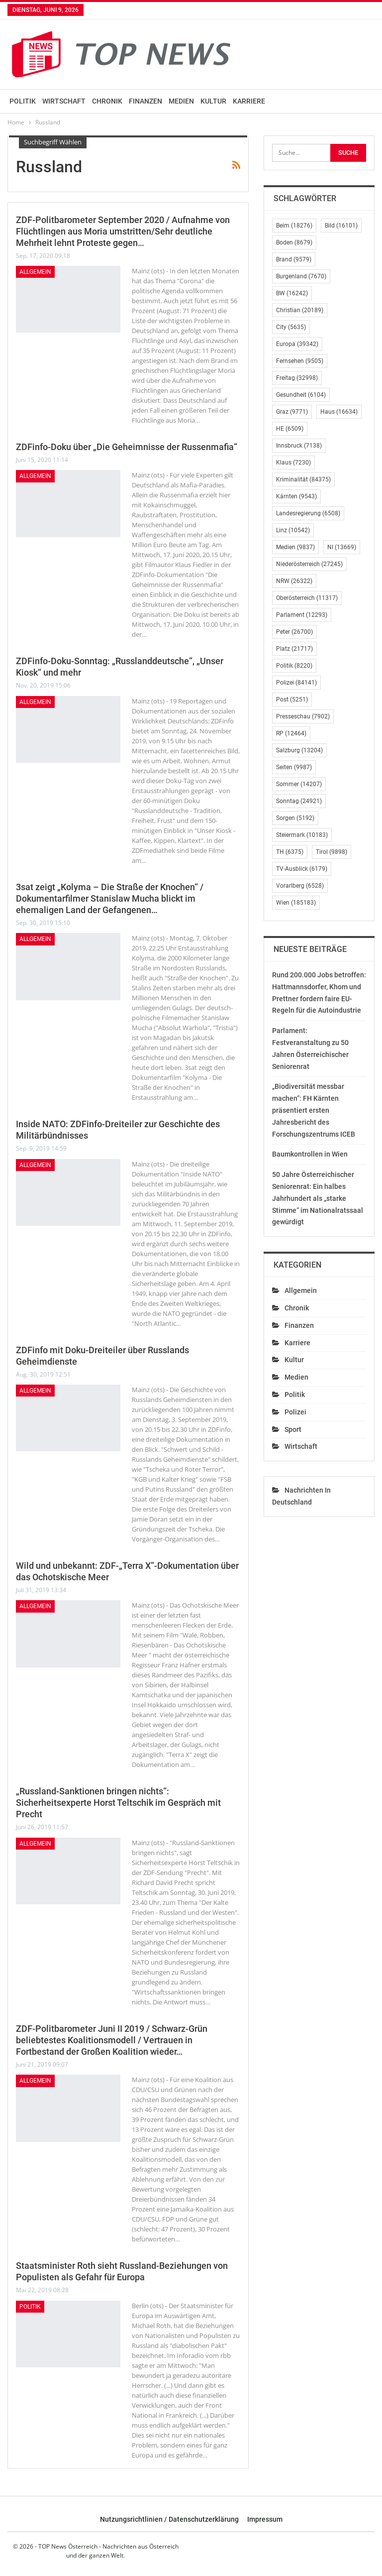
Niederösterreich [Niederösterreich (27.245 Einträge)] (309, 564)
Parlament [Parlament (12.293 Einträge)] (301, 614)
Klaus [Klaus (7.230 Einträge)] (293, 462)
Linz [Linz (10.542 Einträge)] (293, 530)
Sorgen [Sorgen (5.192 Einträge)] (295, 818)
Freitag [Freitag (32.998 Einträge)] (297, 377)
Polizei (295, 1412)
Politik (22, 101)
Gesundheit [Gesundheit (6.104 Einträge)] (301, 394)
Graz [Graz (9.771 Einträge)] (292, 411)
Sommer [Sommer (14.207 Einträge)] (299, 784)
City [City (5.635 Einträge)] (291, 327)
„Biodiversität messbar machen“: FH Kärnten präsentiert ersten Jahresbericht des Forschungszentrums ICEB (313, 1110)
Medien (181, 101)
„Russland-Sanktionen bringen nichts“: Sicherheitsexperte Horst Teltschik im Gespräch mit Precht (118, 1802)
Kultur (213, 101)
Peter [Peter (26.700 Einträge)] (294, 631)
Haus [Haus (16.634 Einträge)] (339, 411)
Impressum (265, 2519)
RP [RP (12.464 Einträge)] (291, 733)
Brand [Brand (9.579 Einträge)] (293, 259)
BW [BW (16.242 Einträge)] (292, 293)
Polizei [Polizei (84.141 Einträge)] (296, 682)
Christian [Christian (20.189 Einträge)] (299, 310)
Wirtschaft (64, 101)
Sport (293, 1429)
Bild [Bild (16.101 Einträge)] (341, 225)
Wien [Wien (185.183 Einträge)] (296, 902)
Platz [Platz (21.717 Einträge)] (294, 648)
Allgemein (35, 271)
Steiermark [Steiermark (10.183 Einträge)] (302, 834)
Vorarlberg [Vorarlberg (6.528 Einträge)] (300, 885)
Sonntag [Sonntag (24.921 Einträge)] (299, 801)
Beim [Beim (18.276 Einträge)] (294, 225)
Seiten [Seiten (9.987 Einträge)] (294, 767)
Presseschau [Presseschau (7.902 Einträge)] (303, 716)
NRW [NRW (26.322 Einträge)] (294, 581)
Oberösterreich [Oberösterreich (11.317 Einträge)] (307, 597)
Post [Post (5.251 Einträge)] (292, 699)
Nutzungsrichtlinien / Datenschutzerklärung (169, 2519)
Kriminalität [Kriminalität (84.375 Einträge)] (303, 479)
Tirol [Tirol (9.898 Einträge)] (331, 851)
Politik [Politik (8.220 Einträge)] (294, 665)
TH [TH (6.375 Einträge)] (289, 851)
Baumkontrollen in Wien (310, 1154)
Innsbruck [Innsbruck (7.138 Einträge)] (299, 445)
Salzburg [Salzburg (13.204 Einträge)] (299, 750)
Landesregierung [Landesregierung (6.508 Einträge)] (308, 513)
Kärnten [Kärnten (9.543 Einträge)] (296, 496)
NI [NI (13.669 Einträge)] (341, 547)
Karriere (249, 101)
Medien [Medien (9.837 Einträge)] (295, 547)
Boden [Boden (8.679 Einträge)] (294, 242)
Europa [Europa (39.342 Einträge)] (297, 344)
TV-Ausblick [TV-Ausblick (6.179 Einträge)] (301, 868)
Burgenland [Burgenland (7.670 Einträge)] (301, 276)
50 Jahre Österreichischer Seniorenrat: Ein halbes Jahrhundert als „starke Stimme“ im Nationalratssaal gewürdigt (317, 1198)
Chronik (107, 101)
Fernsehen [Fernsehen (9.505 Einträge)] (299, 360)
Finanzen (145, 101)
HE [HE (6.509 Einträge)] (289, 428)
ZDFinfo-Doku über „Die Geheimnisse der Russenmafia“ (126, 447)
